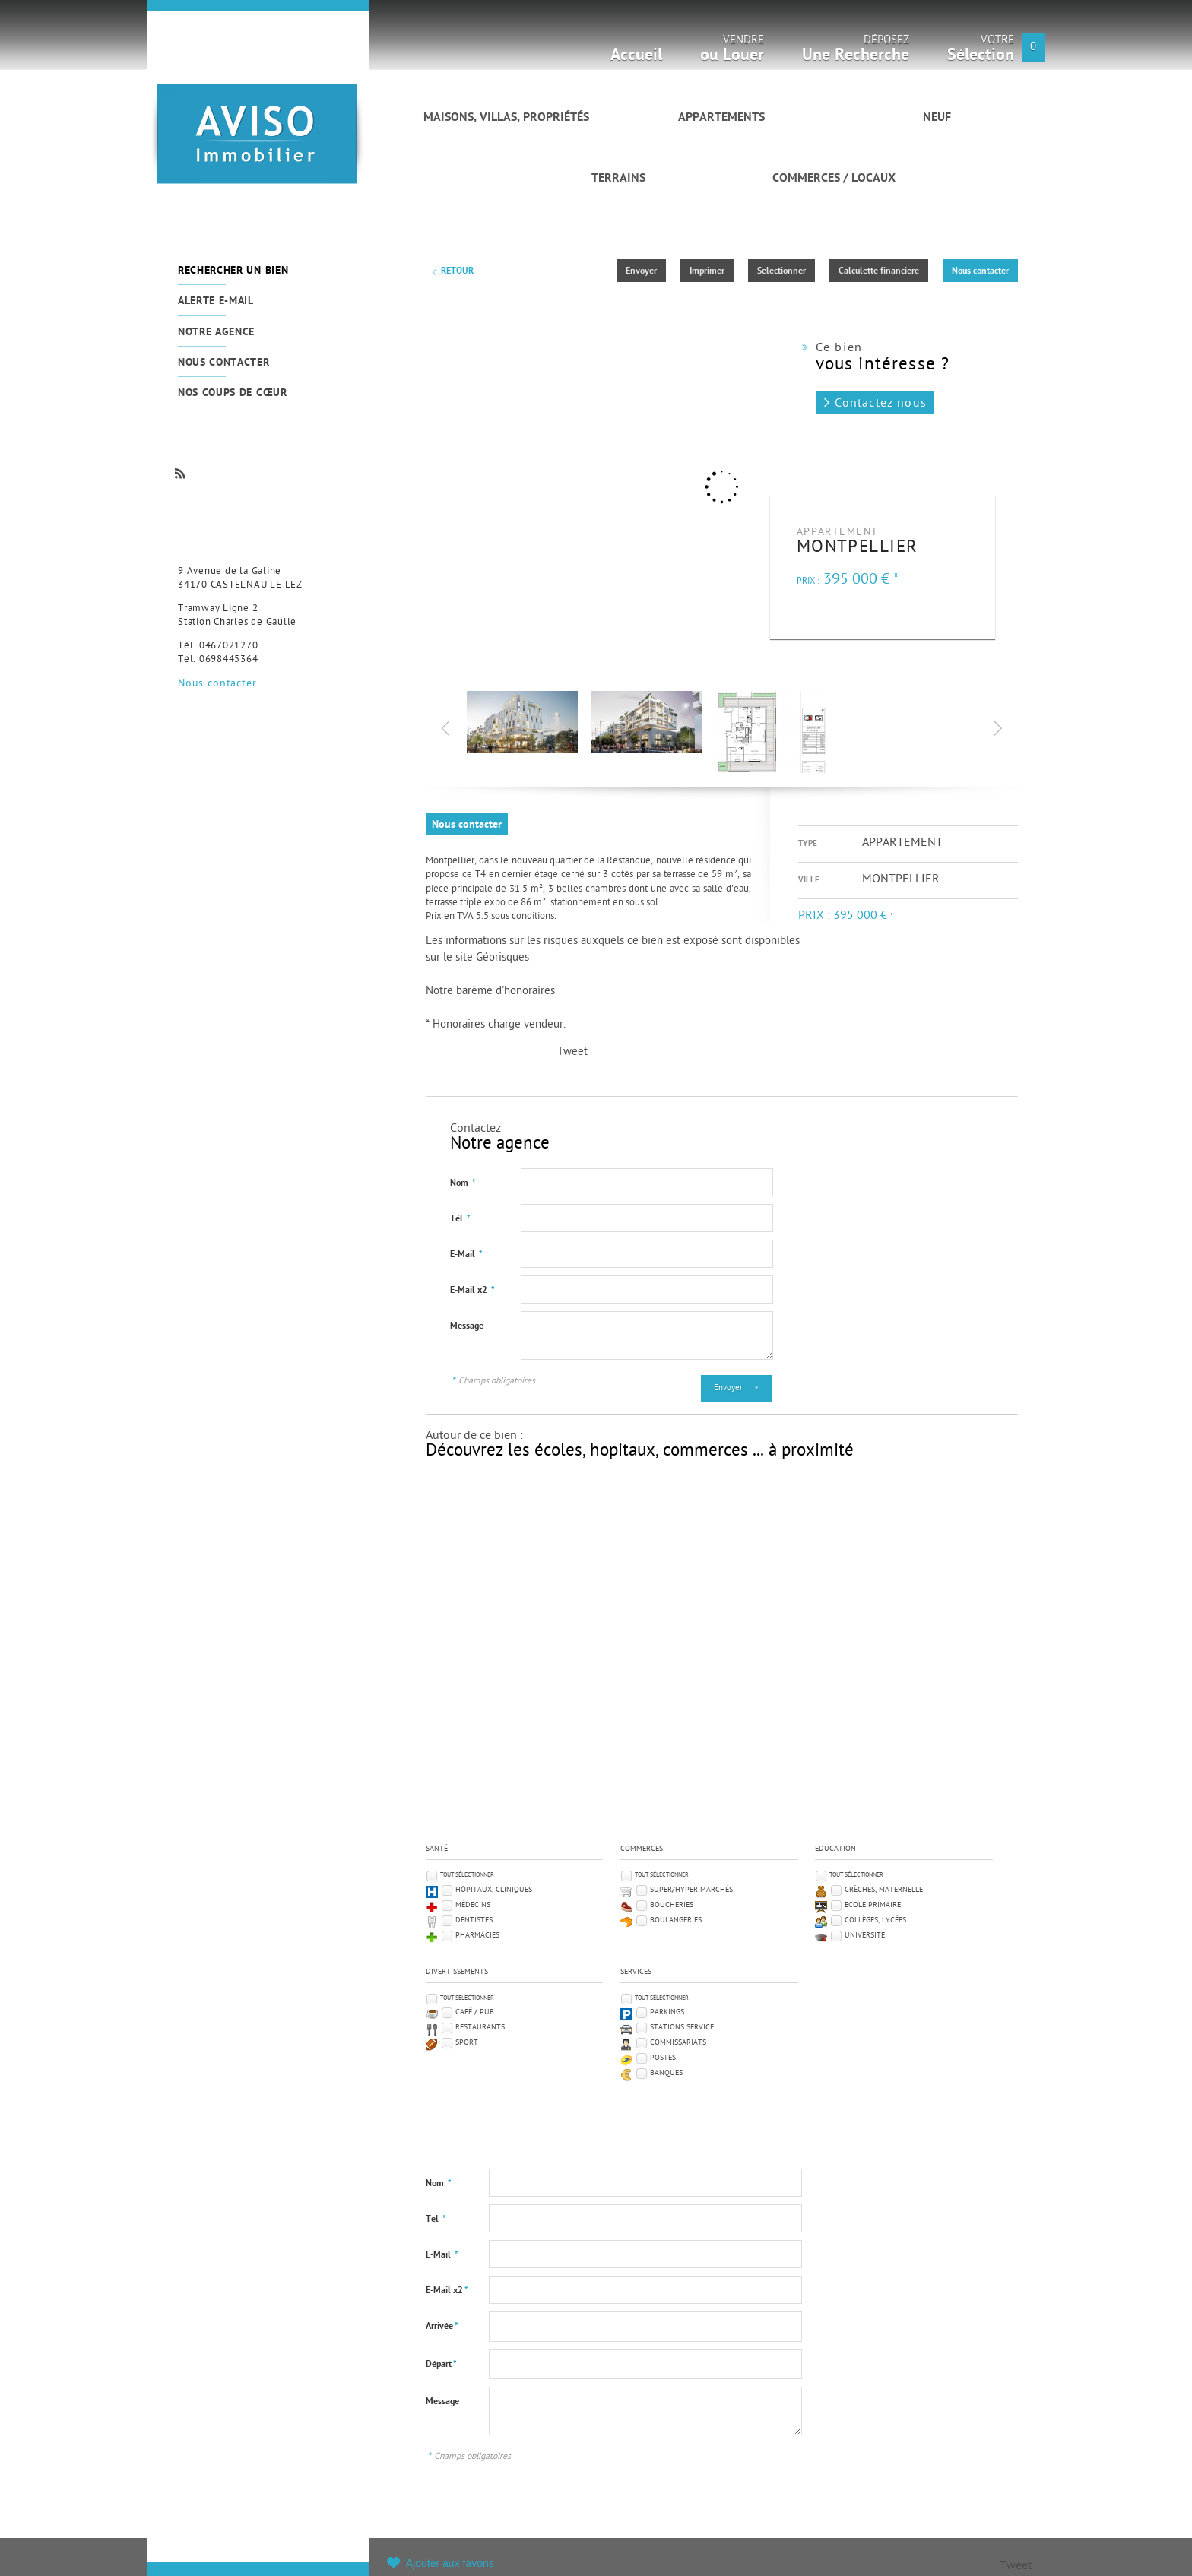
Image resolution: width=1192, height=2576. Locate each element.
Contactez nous (881, 403)
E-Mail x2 (472, 1291)
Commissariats (678, 2043)
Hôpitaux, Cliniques (493, 1890)
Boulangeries (676, 1920)
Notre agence (216, 332)
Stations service (682, 2028)
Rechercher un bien (233, 271)
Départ (441, 2365)
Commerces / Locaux (834, 178)
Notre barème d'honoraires (492, 991)
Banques (666, 2073)
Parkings (667, 2012)
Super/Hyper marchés (691, 1890)
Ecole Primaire (873, 1905)
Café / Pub (474, 2012)
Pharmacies (477, 1936)
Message (466, 1326)
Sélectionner (781, 271)
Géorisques (502, 958)
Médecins (472, 1905)
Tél (460, 1219)
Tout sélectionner (467, 1875)
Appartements (721, 117)
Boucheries (671, 1905)
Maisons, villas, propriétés (506, 117)
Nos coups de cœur (232, 393)
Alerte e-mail (216, 301)
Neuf (937, 117)
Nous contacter (224, 362)
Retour (457, 271)
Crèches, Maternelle (884, 1890)
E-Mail (466, 1255)
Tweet (572, 1052)
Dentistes (474, 1920)
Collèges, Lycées (875, 1920)
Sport (466, 2043)
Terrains (618, 178)
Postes (663, 2058)
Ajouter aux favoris (450, 2563)
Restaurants (480, 2028)
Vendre (732, 52)
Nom (463, 1183)
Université (865, 1936)
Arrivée (442, 2327)
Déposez (855, 52)
